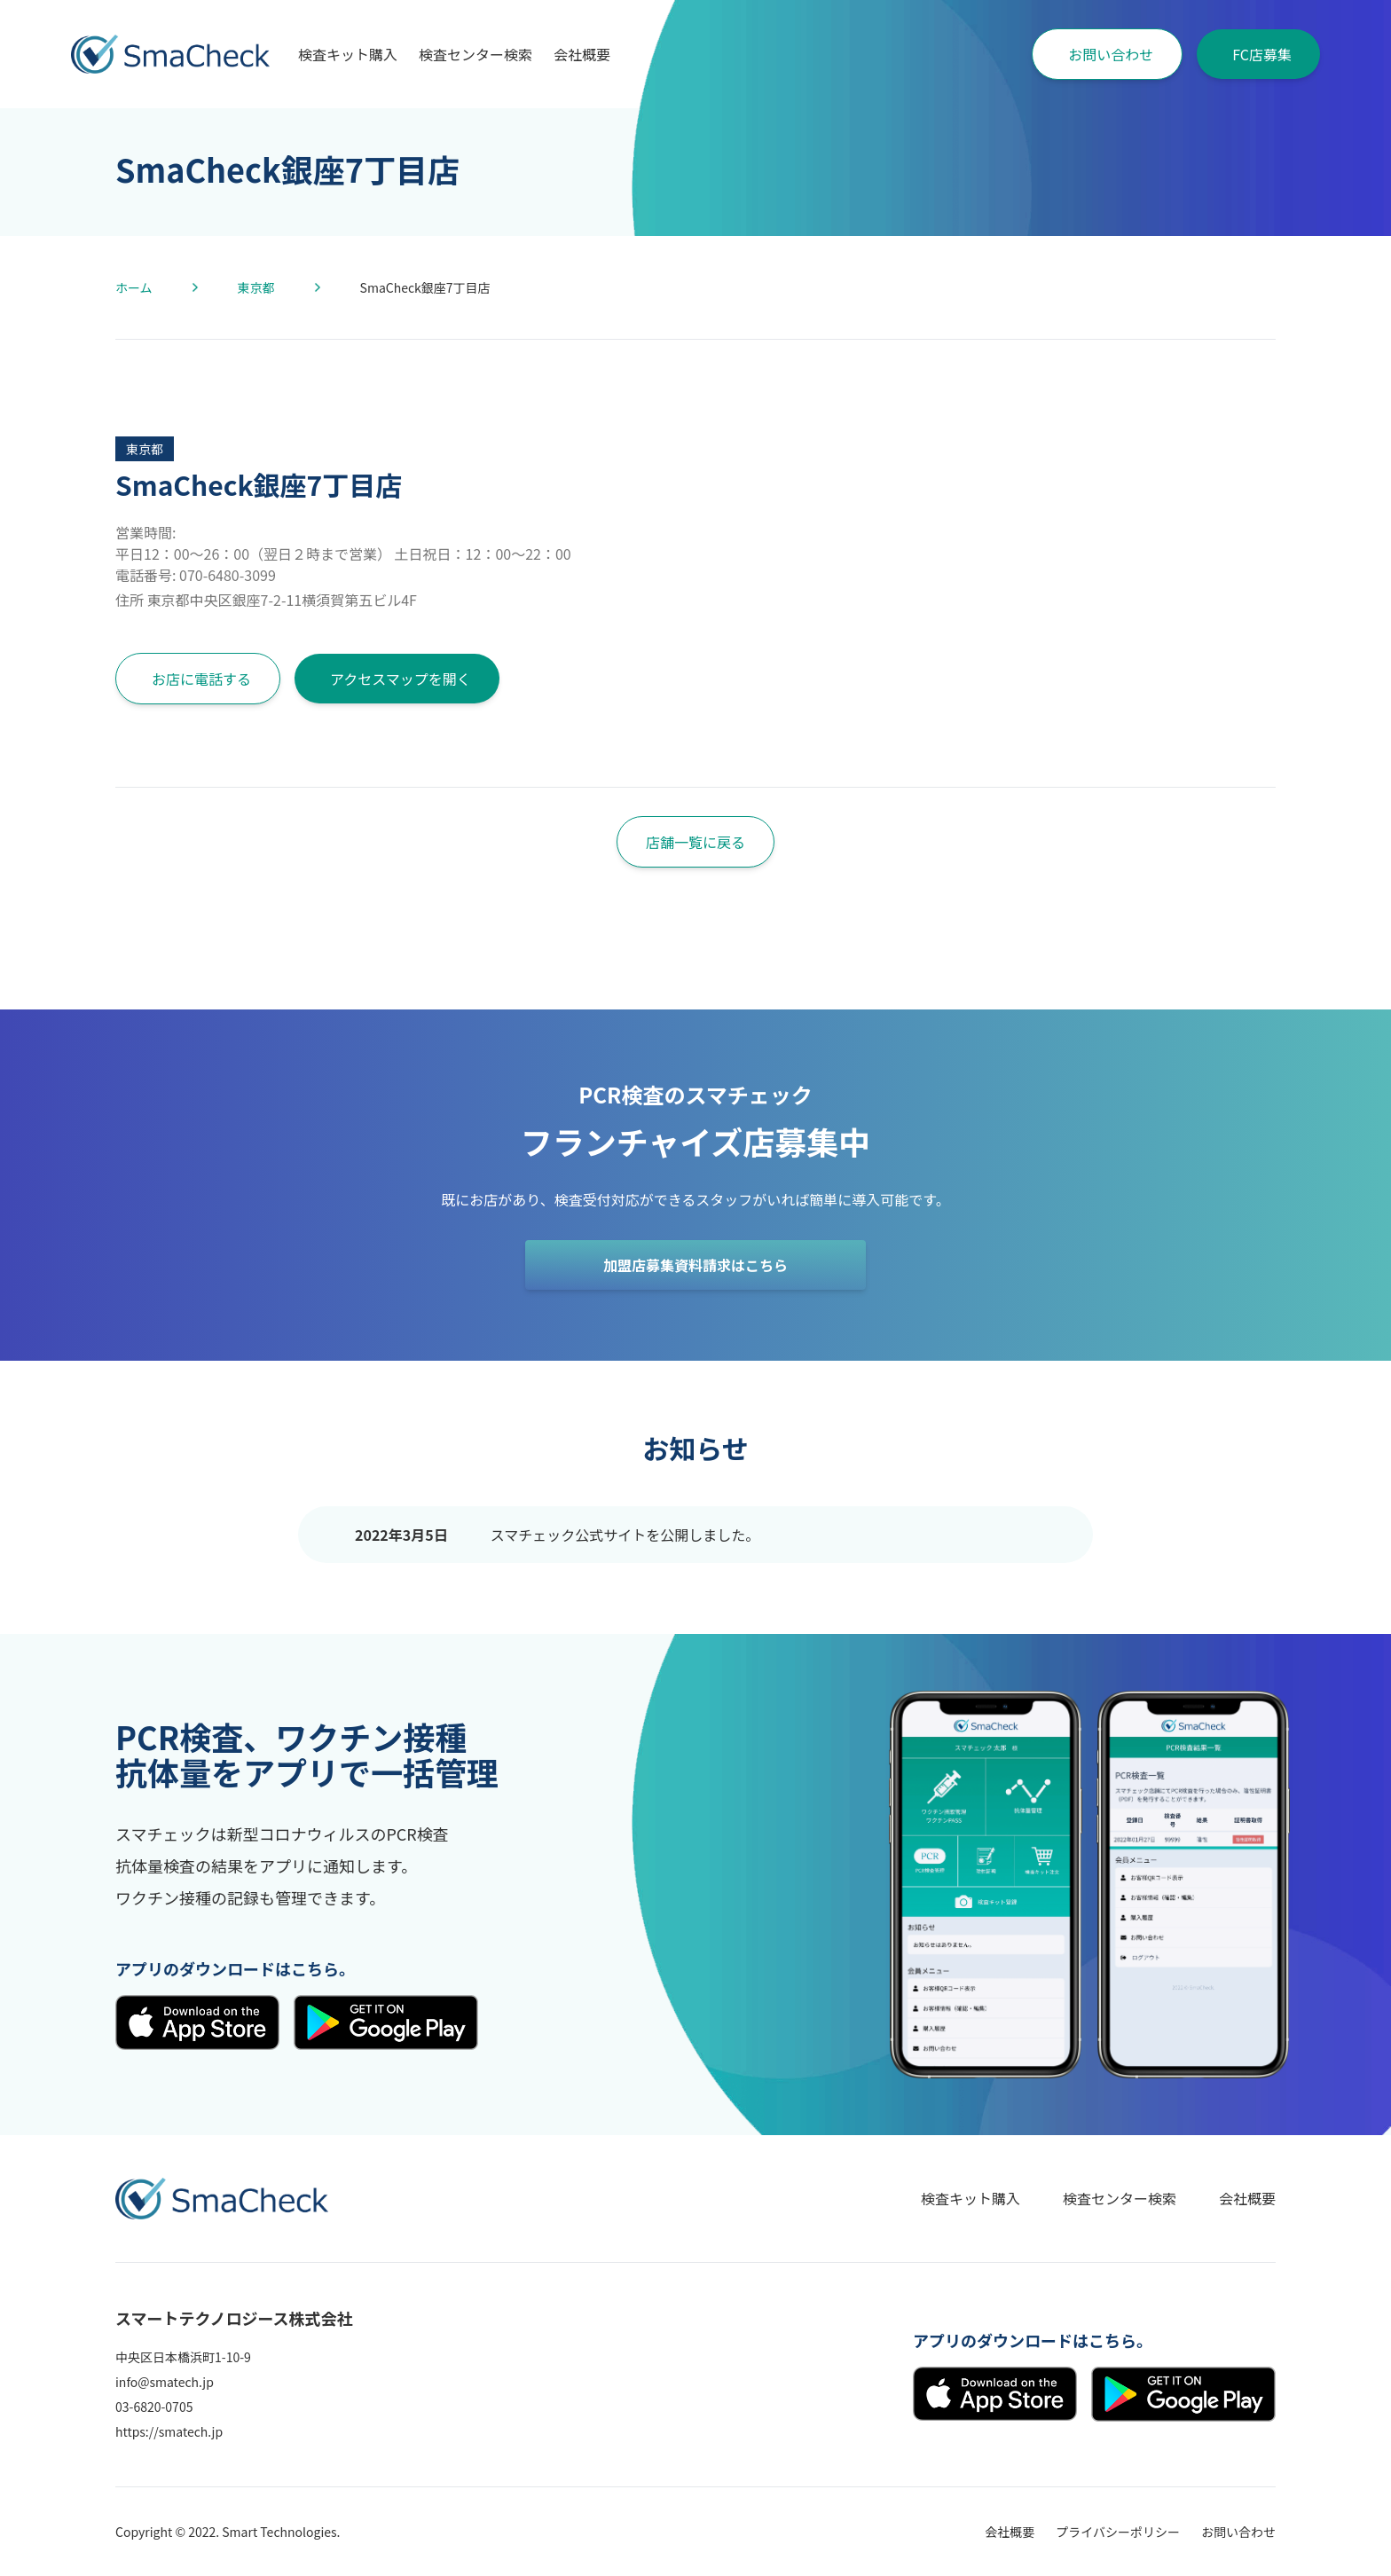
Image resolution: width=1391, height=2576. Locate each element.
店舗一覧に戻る (695, 841)
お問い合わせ (1110, 54)
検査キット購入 (347, 54)
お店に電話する (201, 678)
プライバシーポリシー (1118, 2532)
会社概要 (582, 54)
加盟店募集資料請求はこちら (695, 1265)
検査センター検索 (475, 54)
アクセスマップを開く (400, 678)
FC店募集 (1262, 54)
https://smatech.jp (169, 2431)
